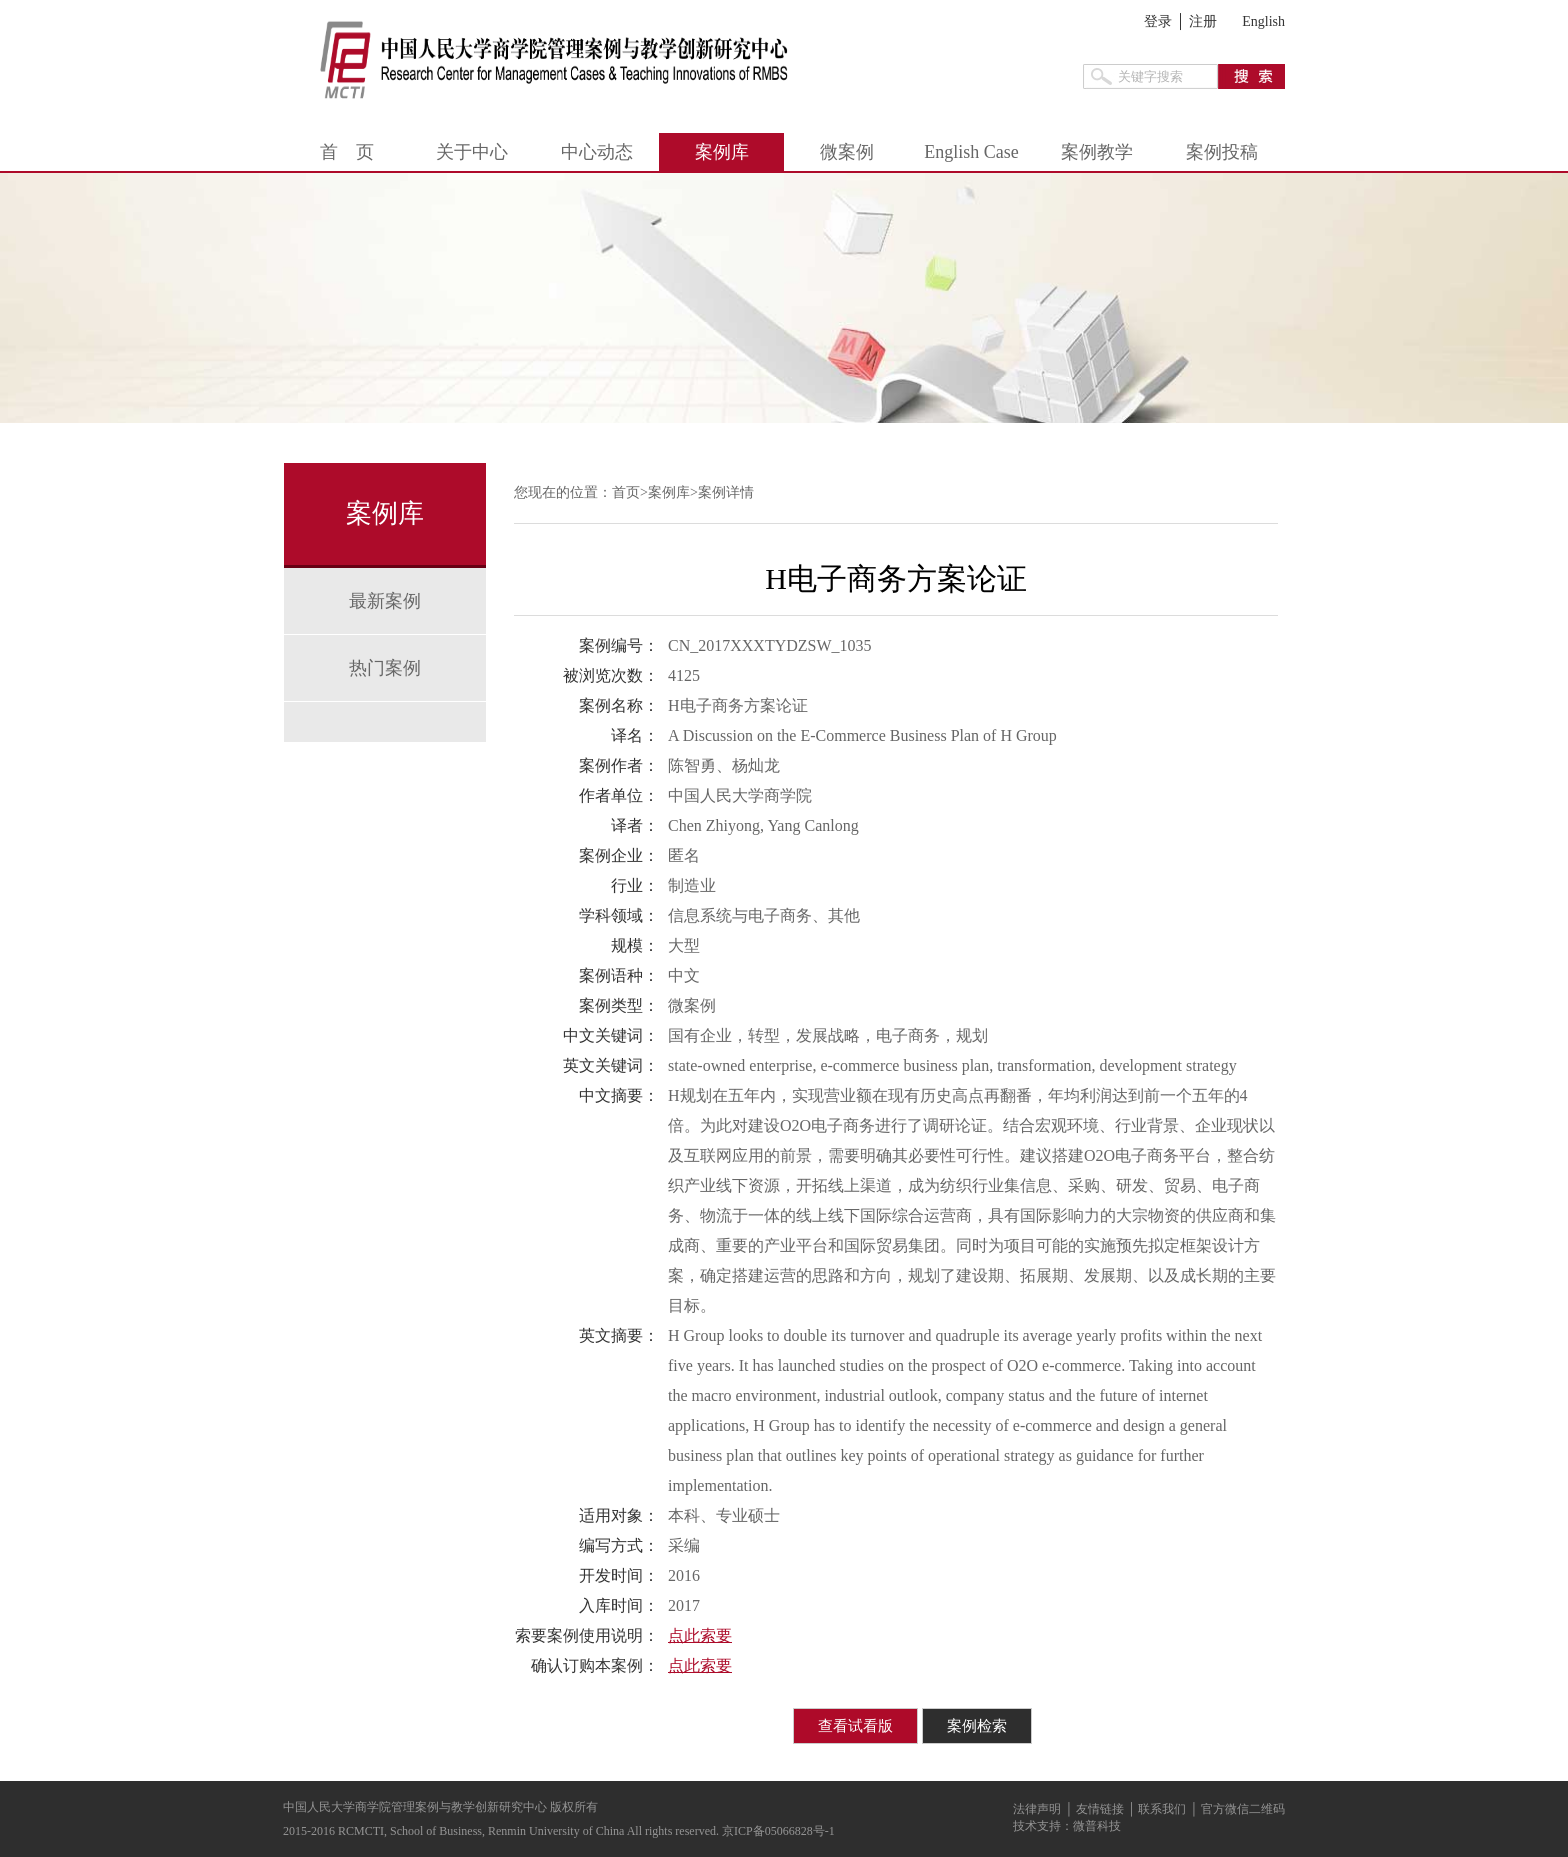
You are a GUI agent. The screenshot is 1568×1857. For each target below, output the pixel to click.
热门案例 (385, 668)
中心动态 (597, 152)
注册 (1203, 21)
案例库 (722, 152)
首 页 (347, 152)
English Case (971, 152)
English (1263, 21)
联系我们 (1162, 1809)
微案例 (847, 152)
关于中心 (472, 152)
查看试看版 (855, 1726)
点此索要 (700, 1635)
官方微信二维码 (1243, 1809)
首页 (626, 492)
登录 (1158, 21)
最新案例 (385, 601)
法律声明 (1037, 1809)
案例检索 (977, 1726)
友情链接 (1100, 1809)
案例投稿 (1222, 152)
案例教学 (1097, 152)
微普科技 (1097, 1826)
